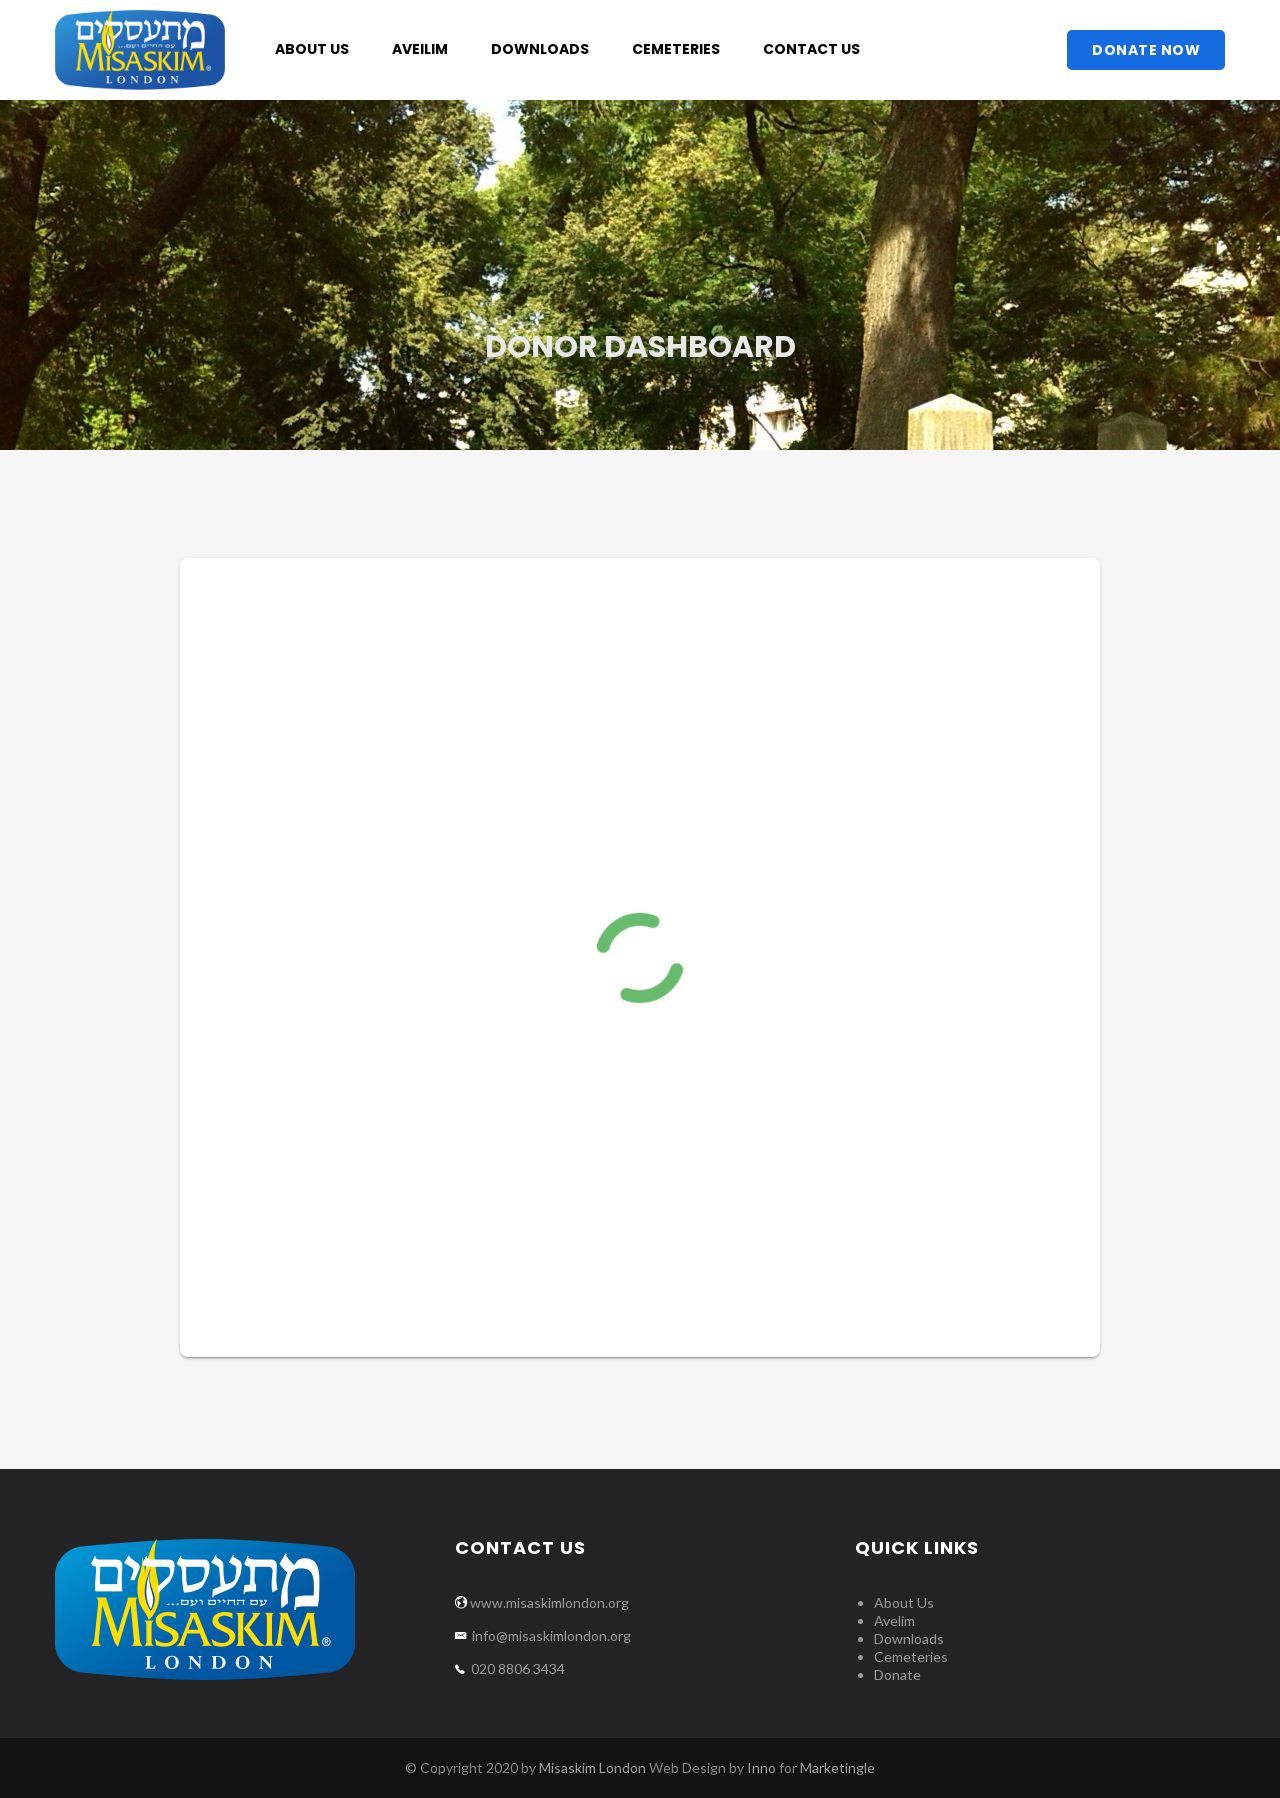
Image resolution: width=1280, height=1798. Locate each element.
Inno (761, 1767)
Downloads (540, 49)
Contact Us (811, 49)
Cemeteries (676, 49)
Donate (897, 1674)
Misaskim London (592, 1767)
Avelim (894, 1620)
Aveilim (420, 49)
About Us (312, 49)
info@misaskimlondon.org (550, 1635)
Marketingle (837, 1767)
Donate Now (1146, 50)
